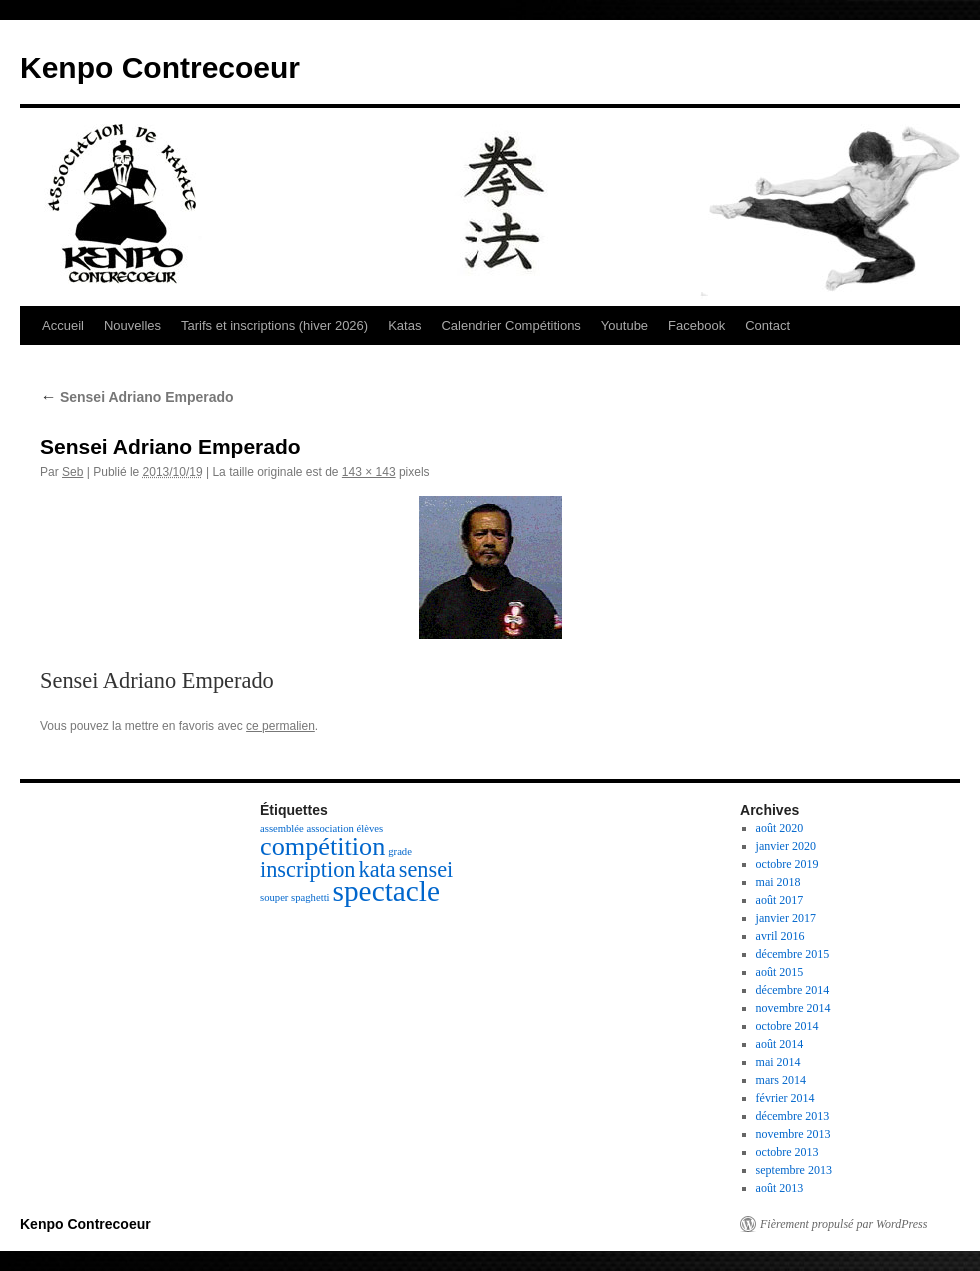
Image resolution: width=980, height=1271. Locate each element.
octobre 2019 (787, 864)
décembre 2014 (793, 990)
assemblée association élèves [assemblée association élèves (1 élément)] (321, 828)
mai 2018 (778, 882)
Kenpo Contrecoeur (160, 67)
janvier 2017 (786, 918)
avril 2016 (780, 936)
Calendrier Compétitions (510, 325)
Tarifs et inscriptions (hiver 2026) (274, 325)
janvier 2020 (786, 846)
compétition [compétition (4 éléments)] (322, 846)
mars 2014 (781, 1080)
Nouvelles (132, 325)
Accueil (63, 325)
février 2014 (785, 1098)
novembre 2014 (793, 1008)
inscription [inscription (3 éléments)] (308, 869)
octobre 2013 (787, 1152)
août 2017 (780, 900)
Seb (72, 472)
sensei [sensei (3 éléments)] (426, 869)
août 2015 (780, 972)
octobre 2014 (787, 1026)
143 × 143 (369, 472)
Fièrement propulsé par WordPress (843, 1224)
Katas (404, 325)
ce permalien (280, 726)
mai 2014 (778, 1062)
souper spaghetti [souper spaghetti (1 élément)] (295, 897)
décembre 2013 (793, 1116)
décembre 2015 (793, 954)
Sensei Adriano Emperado (137, 397)
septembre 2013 (794, 1170)
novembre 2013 (793, 1134)
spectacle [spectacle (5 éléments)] (386, 891)
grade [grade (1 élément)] (400, 851)
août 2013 (780, 1188)
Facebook (696, 325)
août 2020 (780, 828)
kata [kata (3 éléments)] (377, 869)
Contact (767, 325)
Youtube (624, 325)
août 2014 (780, 1044)
